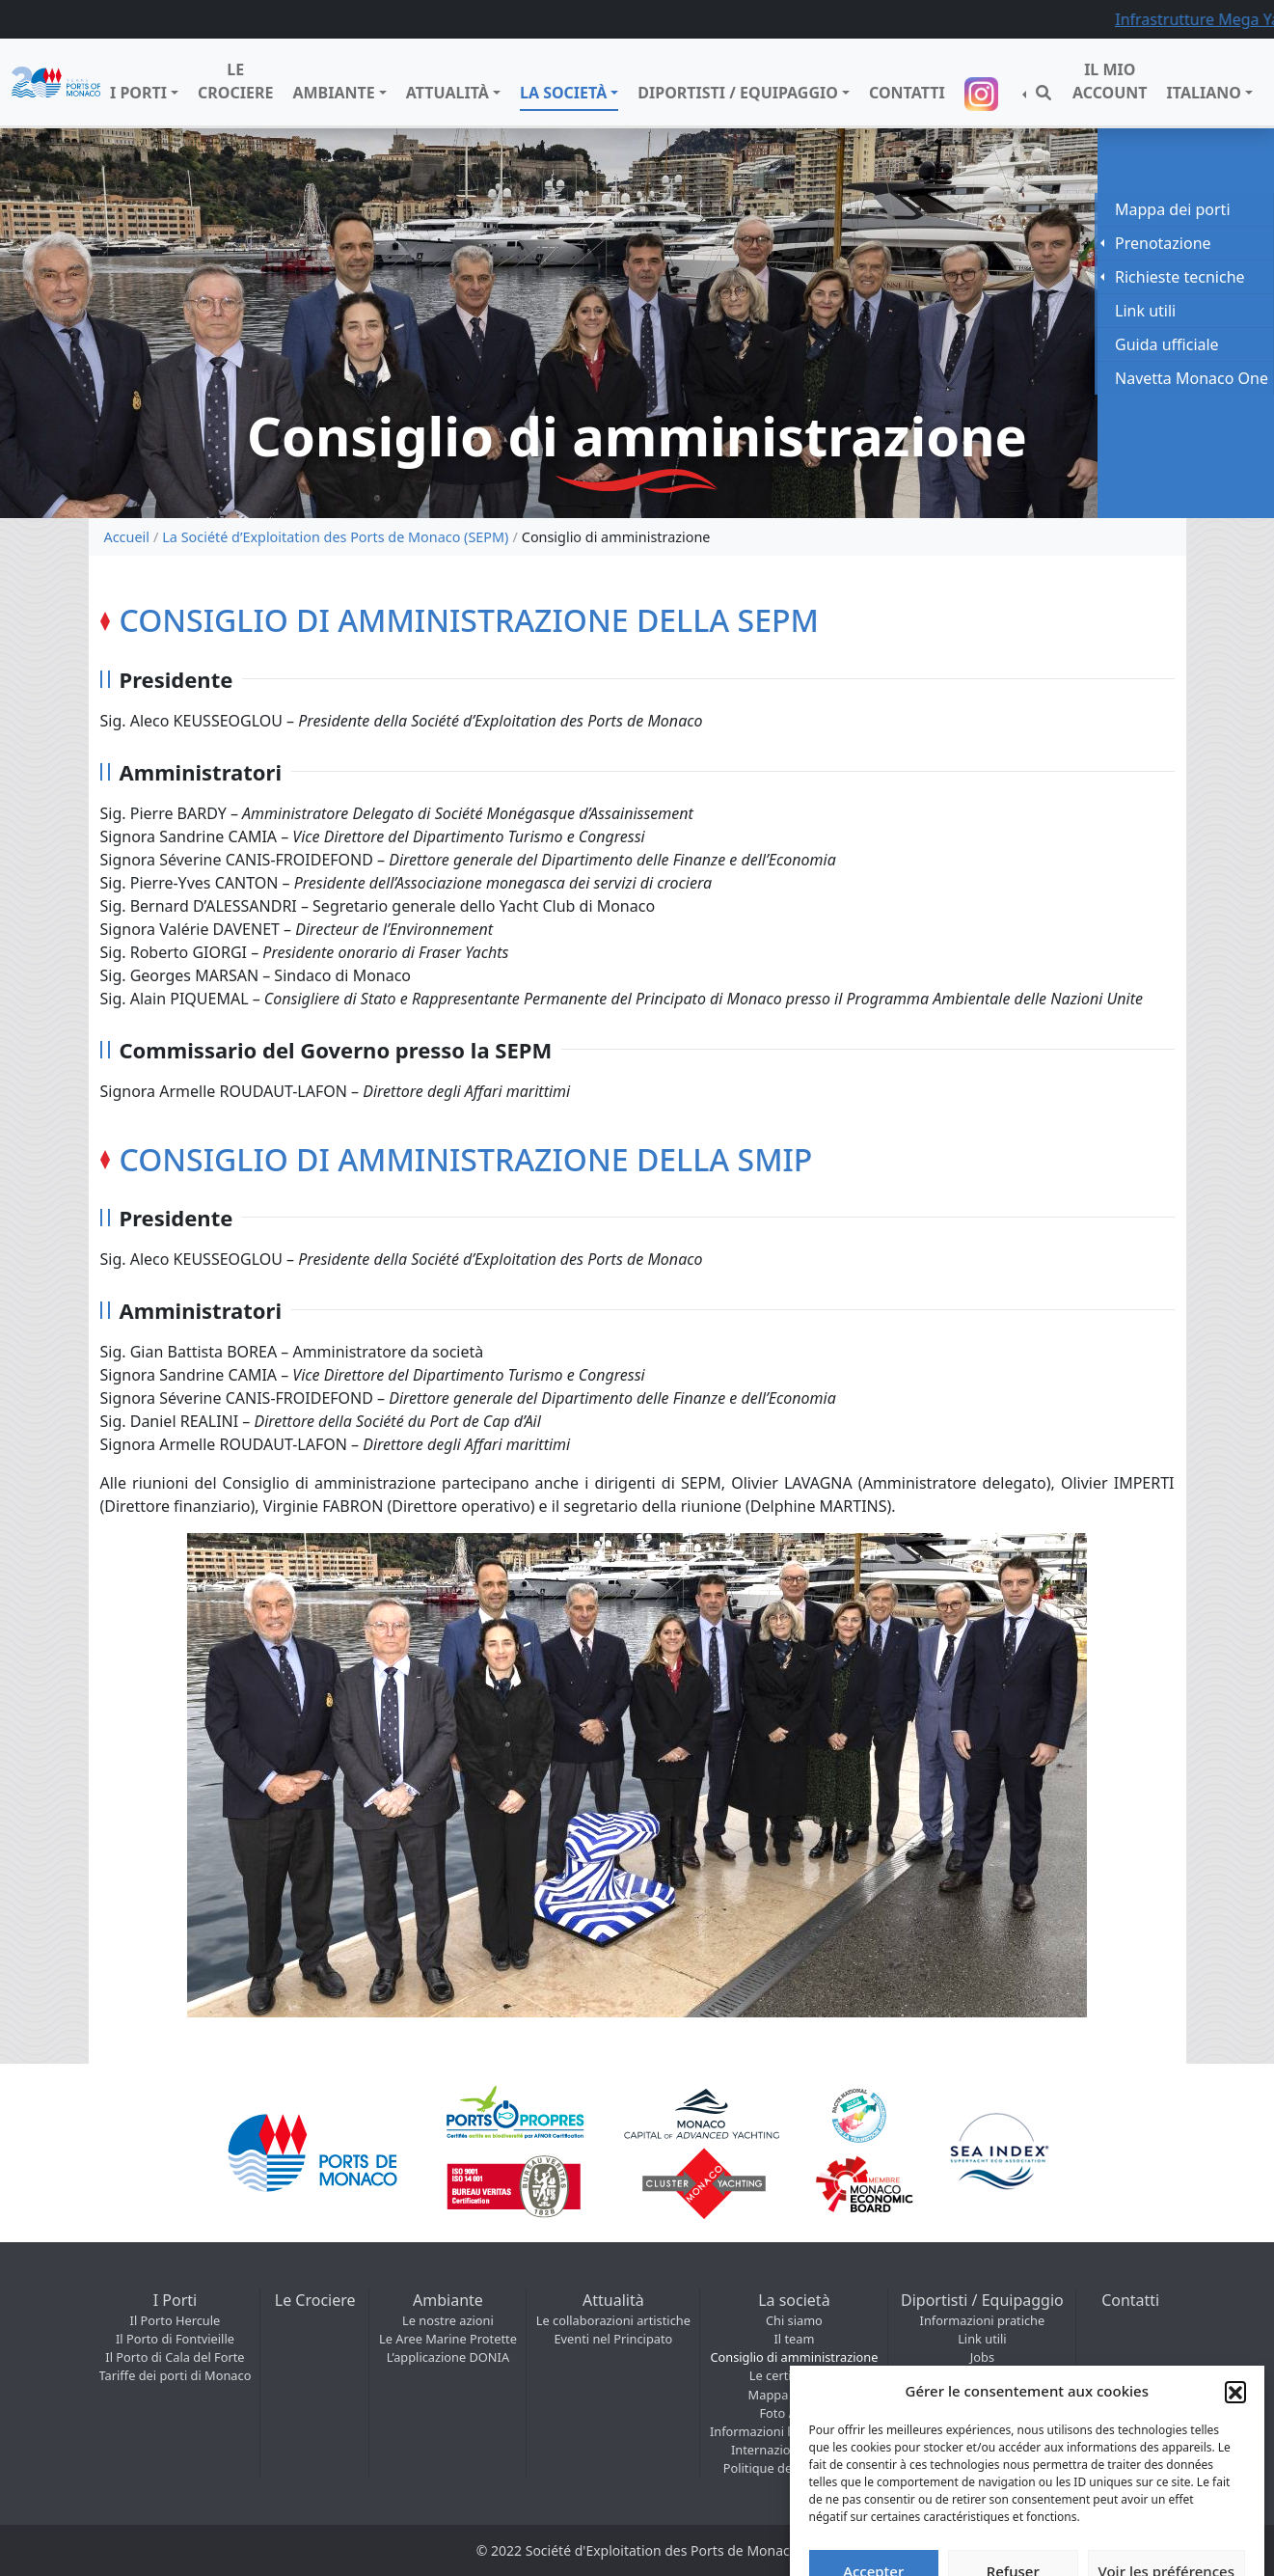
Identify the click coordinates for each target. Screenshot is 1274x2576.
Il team (793, 2338)
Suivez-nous (983, 94)
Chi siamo (794, 2320)
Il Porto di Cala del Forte (174, 2357)
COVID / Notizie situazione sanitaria (982, 2375)
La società (563, 92)
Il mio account (1110, 81)
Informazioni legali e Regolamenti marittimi (794, 2431)
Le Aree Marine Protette (448, 2338)
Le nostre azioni (448, 2320)
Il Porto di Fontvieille (175, 2338)
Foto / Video (793, 2413)
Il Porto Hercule (175, 2320)
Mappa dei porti (794, 2394)
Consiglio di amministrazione (794, 2357)
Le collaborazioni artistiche (613, 2320)
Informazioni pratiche (982, 2320)
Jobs (982, 2357)
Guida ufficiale (1167, 344)
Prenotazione (1163, 243)
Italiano (1204, 92)
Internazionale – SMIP (794, 2449)
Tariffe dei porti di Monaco (175, 2375)
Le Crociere (235, 81)
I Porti (138, 92)
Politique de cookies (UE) (794, 2468)
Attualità (447, 92)
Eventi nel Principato (613, 2338)
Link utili (982, 2338)
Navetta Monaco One (1191, 378)
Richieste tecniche (1180, 277)
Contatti (907, 92)
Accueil (126, 537)
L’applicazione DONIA (448, 2357)
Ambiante (333, 92)
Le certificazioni (794, 2375)
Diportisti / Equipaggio (737, 92)
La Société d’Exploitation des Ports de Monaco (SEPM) (335, 537)
